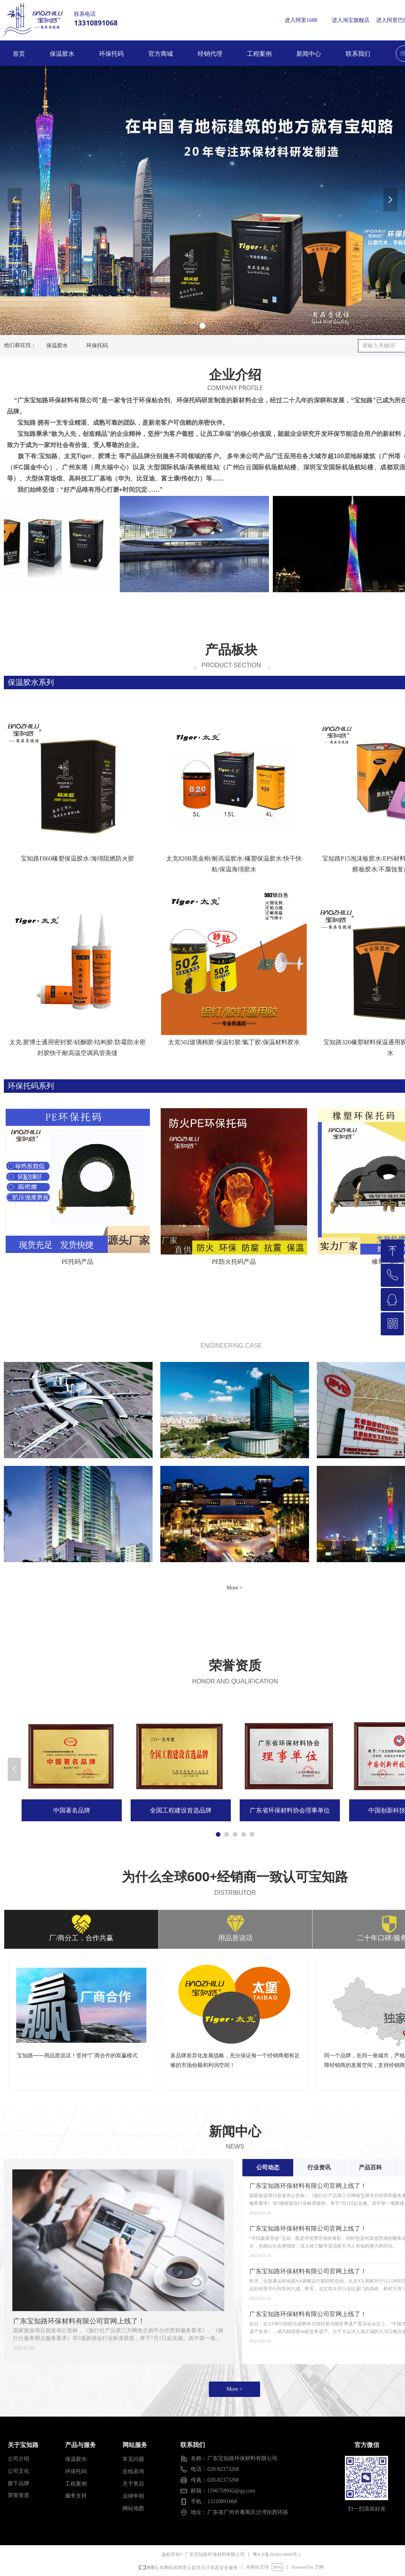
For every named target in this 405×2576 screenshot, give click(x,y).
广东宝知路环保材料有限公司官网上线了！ (79, 2321)
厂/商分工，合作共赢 (81, 1938)
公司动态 (267, 2167)
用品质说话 (235, 1938)
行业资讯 (319, 2167)
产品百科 (370, 2167)
